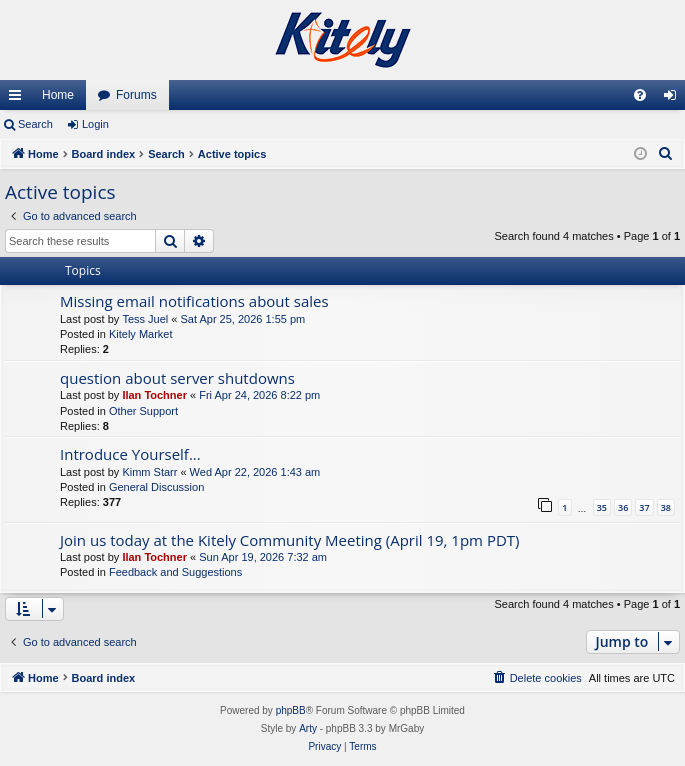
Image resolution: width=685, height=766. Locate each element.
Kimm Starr (149, 472)
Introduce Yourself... (130, 454)
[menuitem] (640, 95)
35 (602, 507)
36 (623, 507)
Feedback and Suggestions (175, 572)
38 (666, 507)
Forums (136, 95)
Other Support (143, 411)
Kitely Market (141, 334)
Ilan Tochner (154, 395)
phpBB (291, 710)
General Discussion (156, 487)
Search (35, 124)
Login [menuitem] (674, 99)
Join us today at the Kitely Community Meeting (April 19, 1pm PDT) (290, 540)
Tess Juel (145, 319)
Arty (308, 728)
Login (95, 124)
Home (58, 95)
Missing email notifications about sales (194, 301)
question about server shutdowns (177, 378)
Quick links (19, 99)
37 (644, 507)
